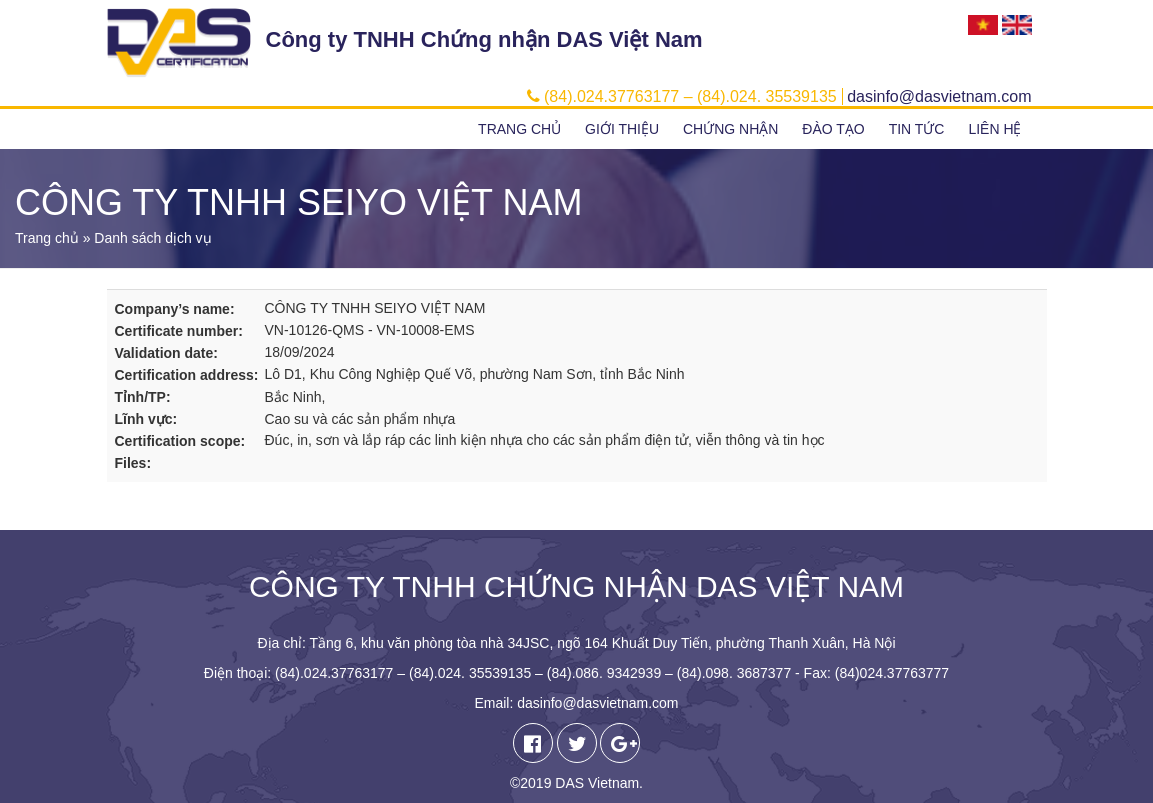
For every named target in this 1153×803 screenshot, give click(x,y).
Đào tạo (833, 129)
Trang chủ (519, 129)
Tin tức (917, 129)
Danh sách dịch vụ (152, 238)
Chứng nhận (730, 129)
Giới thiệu (622, 129)
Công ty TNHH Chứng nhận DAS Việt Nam (484, 39)
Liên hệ (994, 129)
